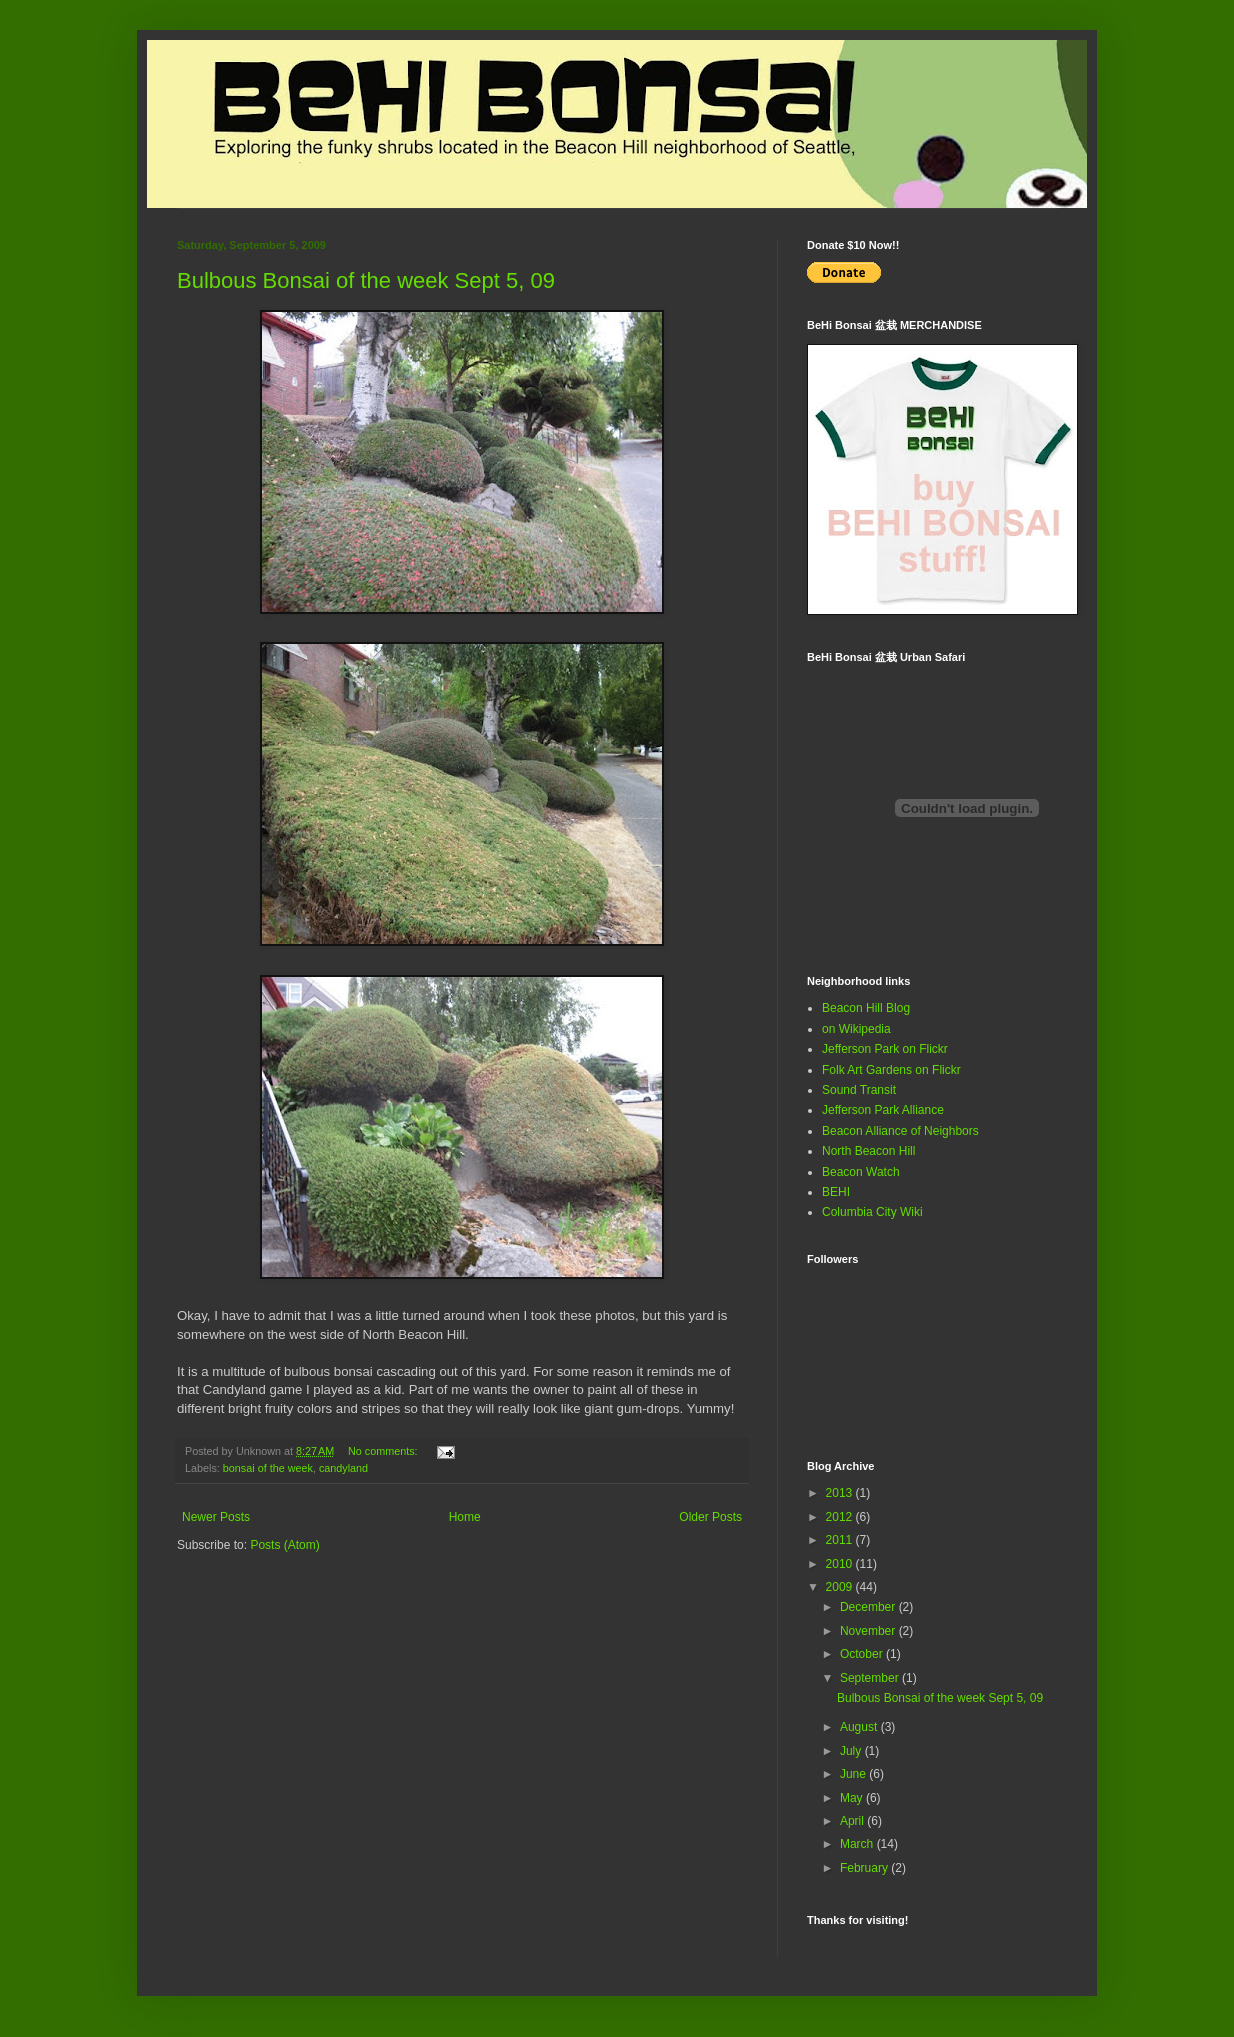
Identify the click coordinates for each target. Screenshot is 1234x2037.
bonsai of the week (268, 1468)
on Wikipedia (856, 1029)
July (852, 1751)
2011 (841, 1540)
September (871, 1678)
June (854, 1774)
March (858, 1844)
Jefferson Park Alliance (883, 1110)
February (865, 1868)
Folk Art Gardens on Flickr (891, 1070)
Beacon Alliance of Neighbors (900, 1131)
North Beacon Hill (868, 1151)
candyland (343, 1468)
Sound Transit (859, 1090)
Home (465, 1517)
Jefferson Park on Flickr (885, 1049)
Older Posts (710, 1517)
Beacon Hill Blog (866, 1008)
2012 (841, 1517)
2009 (841, 1587)
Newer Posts (216, 1517)
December (869, 1607)
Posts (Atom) (284, 1545)
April (853, 1821)
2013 (841, 1493)
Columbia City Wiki (872, 1212)
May (853, 1798)
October (863, 1654)
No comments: (384, 1451)
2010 (841, 1564)
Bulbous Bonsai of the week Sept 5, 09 (366, 280)
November (869, 1631)
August (860, 1727)
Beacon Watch (861, 1172)
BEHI (836, 1192)
